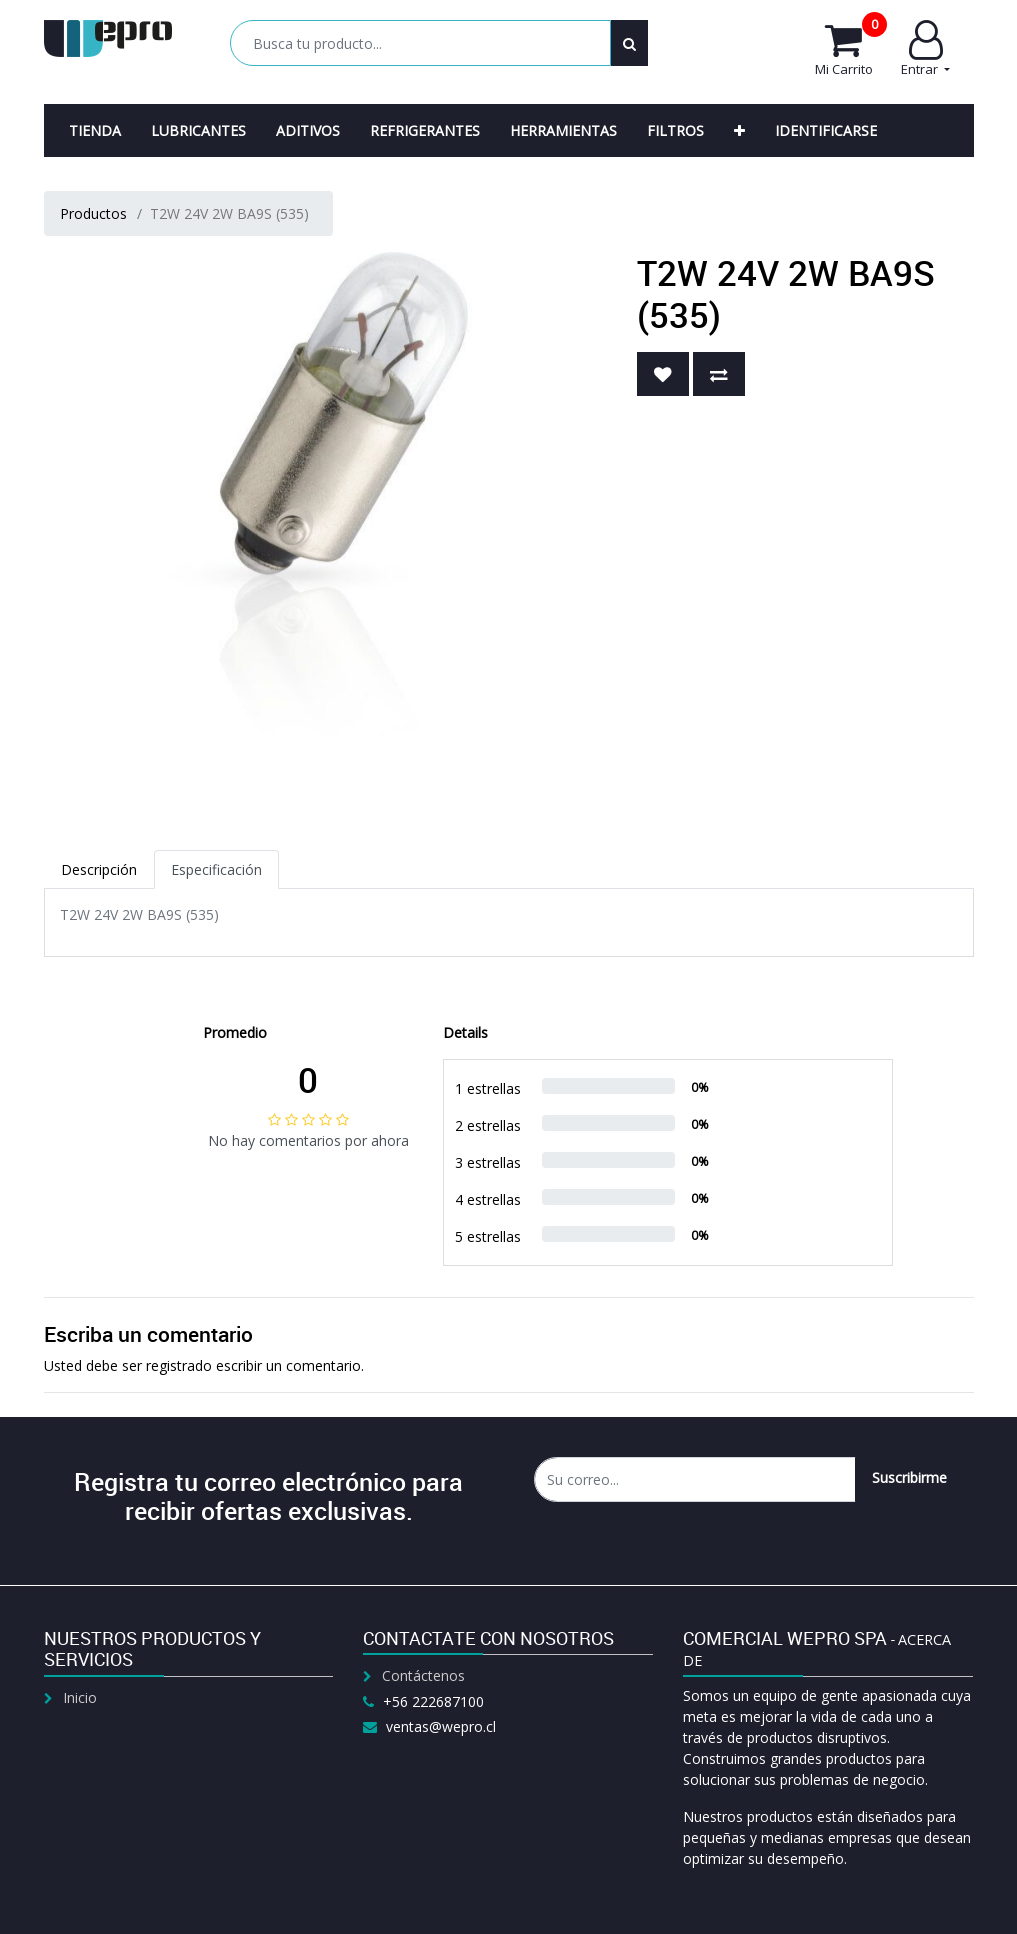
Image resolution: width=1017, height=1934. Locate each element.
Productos (93, 213)
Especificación (216, 869)
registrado (179, 1365)
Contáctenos (423, 1675)
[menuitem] (95, 130)
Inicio (80, 1697)
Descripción (99, 869)
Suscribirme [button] (909, 1477)
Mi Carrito (851, 49)
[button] (739, 130)
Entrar (925, 49)
